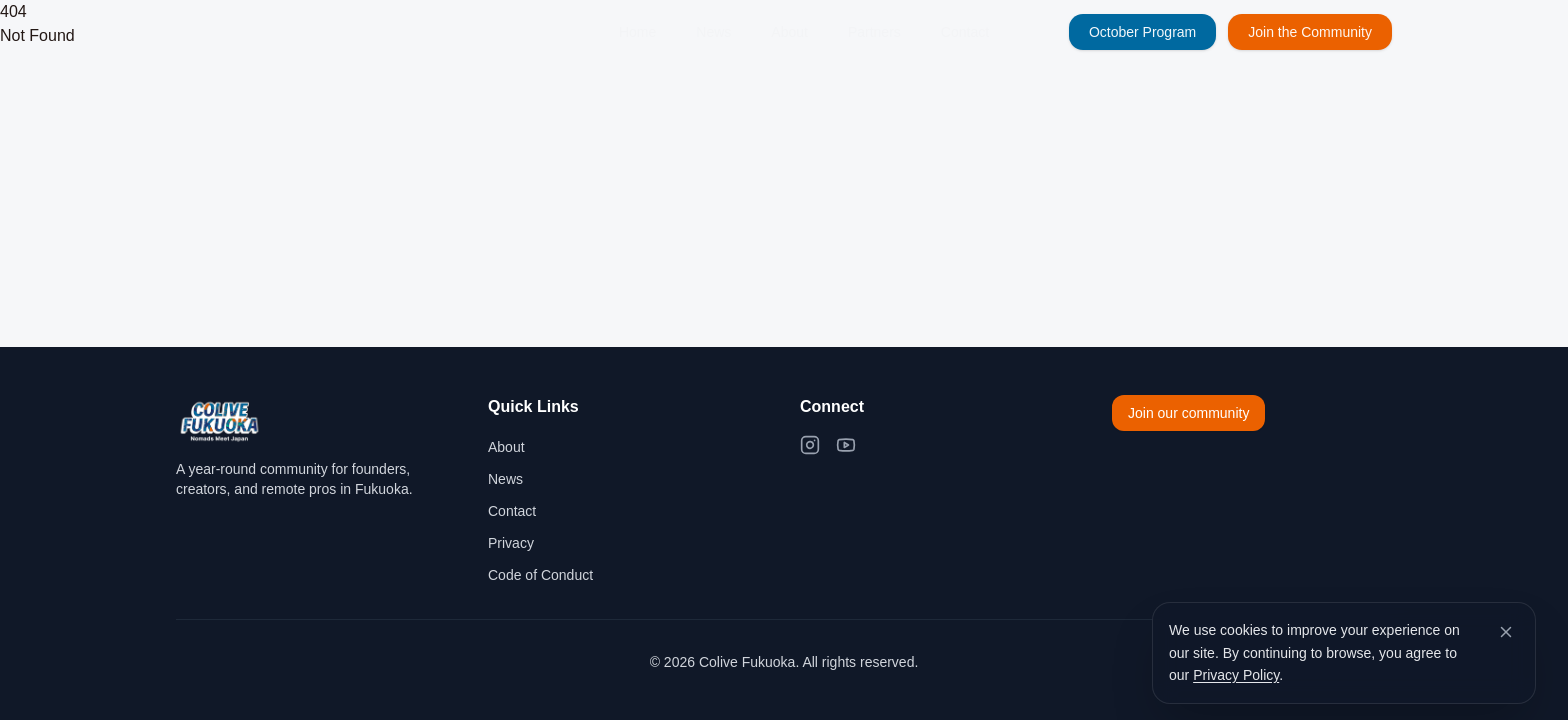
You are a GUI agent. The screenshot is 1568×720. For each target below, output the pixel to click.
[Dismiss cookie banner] (1506, 632)
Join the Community (1310, 32)
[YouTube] (846, 445)
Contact (965, 32)
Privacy (511, 543)
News (713, 32)
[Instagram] (810, 445)
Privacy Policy (1236, 675)
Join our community (1188, 413)
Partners (874, 32)
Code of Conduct (540, 575)
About (789, 32)
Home (637, 32)
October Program (1142, 32)
